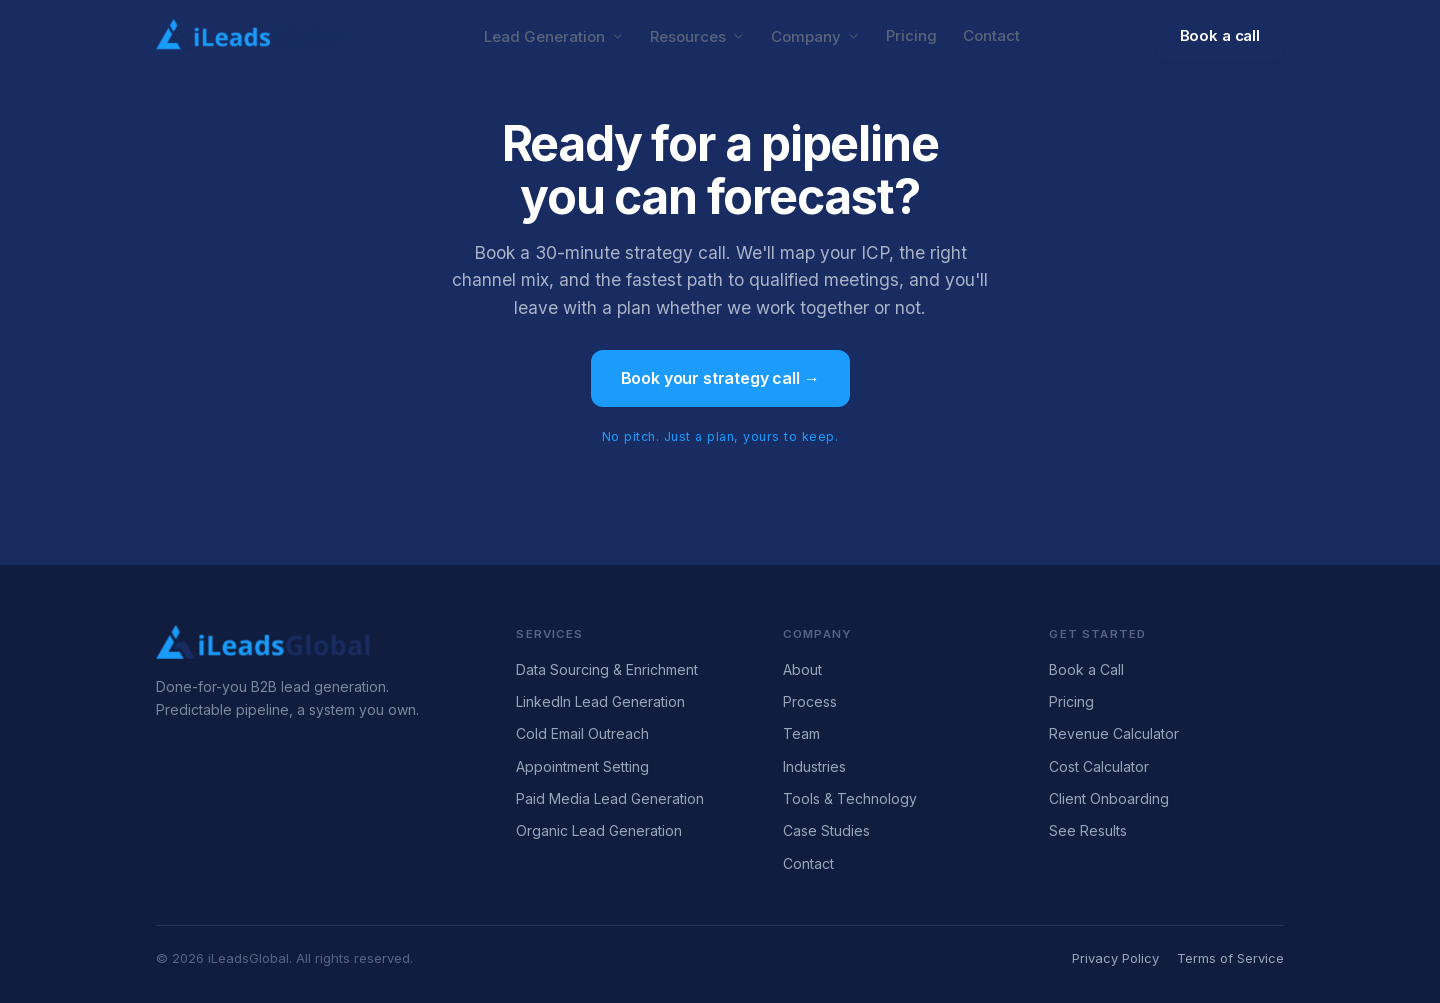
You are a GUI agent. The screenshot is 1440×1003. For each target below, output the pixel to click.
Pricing (911, 35)
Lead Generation (554, 36)
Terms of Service (1230, 958)
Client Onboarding (1109, 798)
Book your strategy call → (720, 378)
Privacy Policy (1115, 958)
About (802, 669)
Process (810, 701)
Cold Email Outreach (582, 733)
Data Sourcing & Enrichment (607, 669)
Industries (814, 766)
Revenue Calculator (1114, 733)
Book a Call (1086, 669)
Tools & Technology (850, 798)
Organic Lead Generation (599, 830)
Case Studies (826, 830)
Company (815, 36)
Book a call (1220, 35)
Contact (991, 35)
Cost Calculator (1099, 766)
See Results (1088, 830)
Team (801, 733)
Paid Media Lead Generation (610, 798)
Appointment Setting (582, 766)
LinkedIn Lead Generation (600, 701)
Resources (697, 36)
